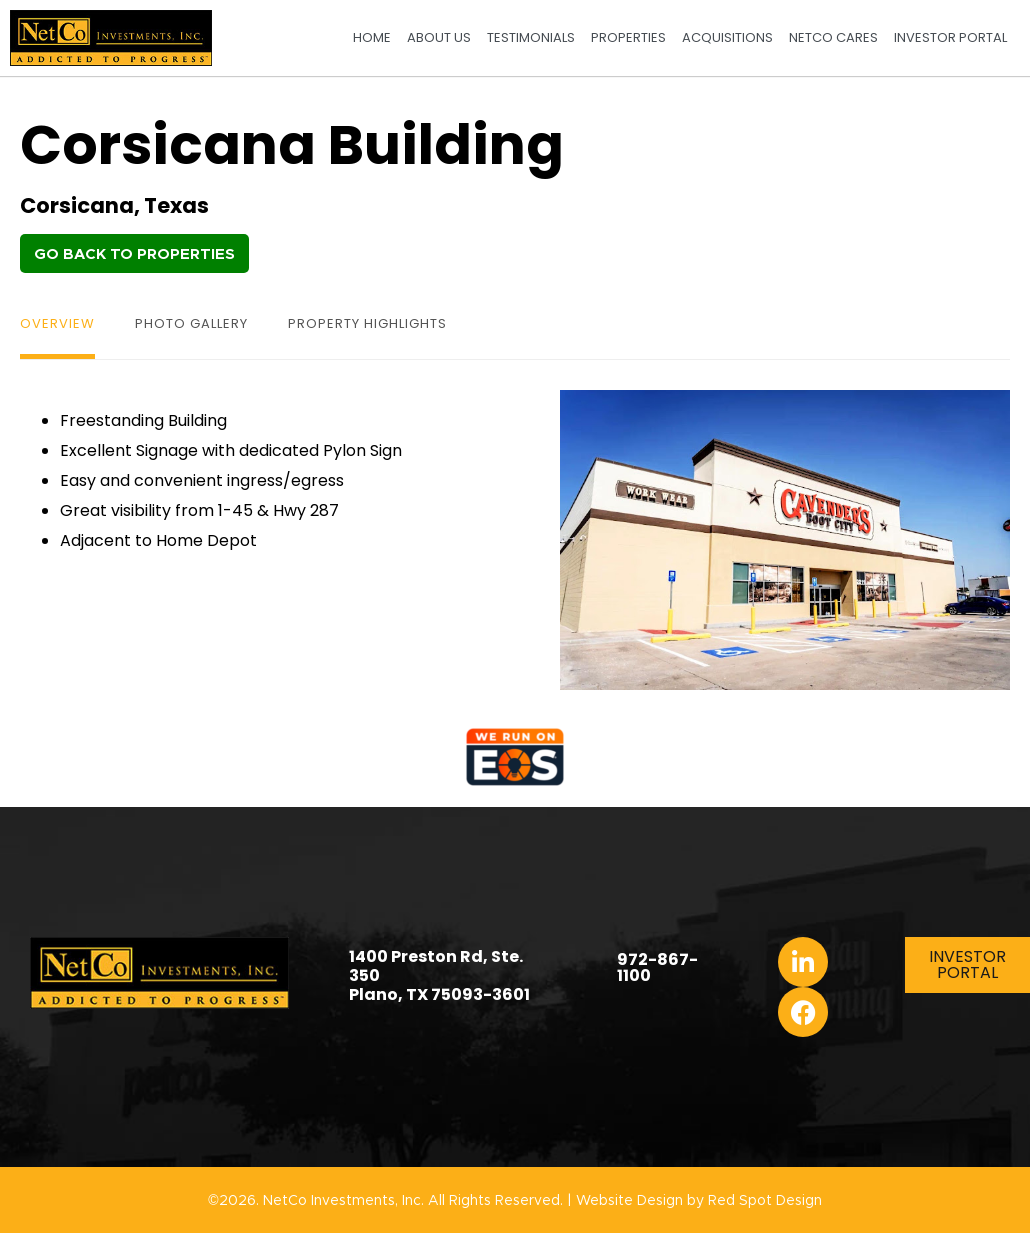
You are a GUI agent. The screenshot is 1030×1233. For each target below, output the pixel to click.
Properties (628, 37)
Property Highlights (367, 323)
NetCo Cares (833, 37)
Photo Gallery (191, 323)
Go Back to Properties (134, 254)
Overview (57, 323)
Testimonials (531, 37)
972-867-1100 (657, 967)
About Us (439, 37)
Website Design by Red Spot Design (699, 1201)
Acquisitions (727, 37)
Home (372, 37)
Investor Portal (950, 37)
